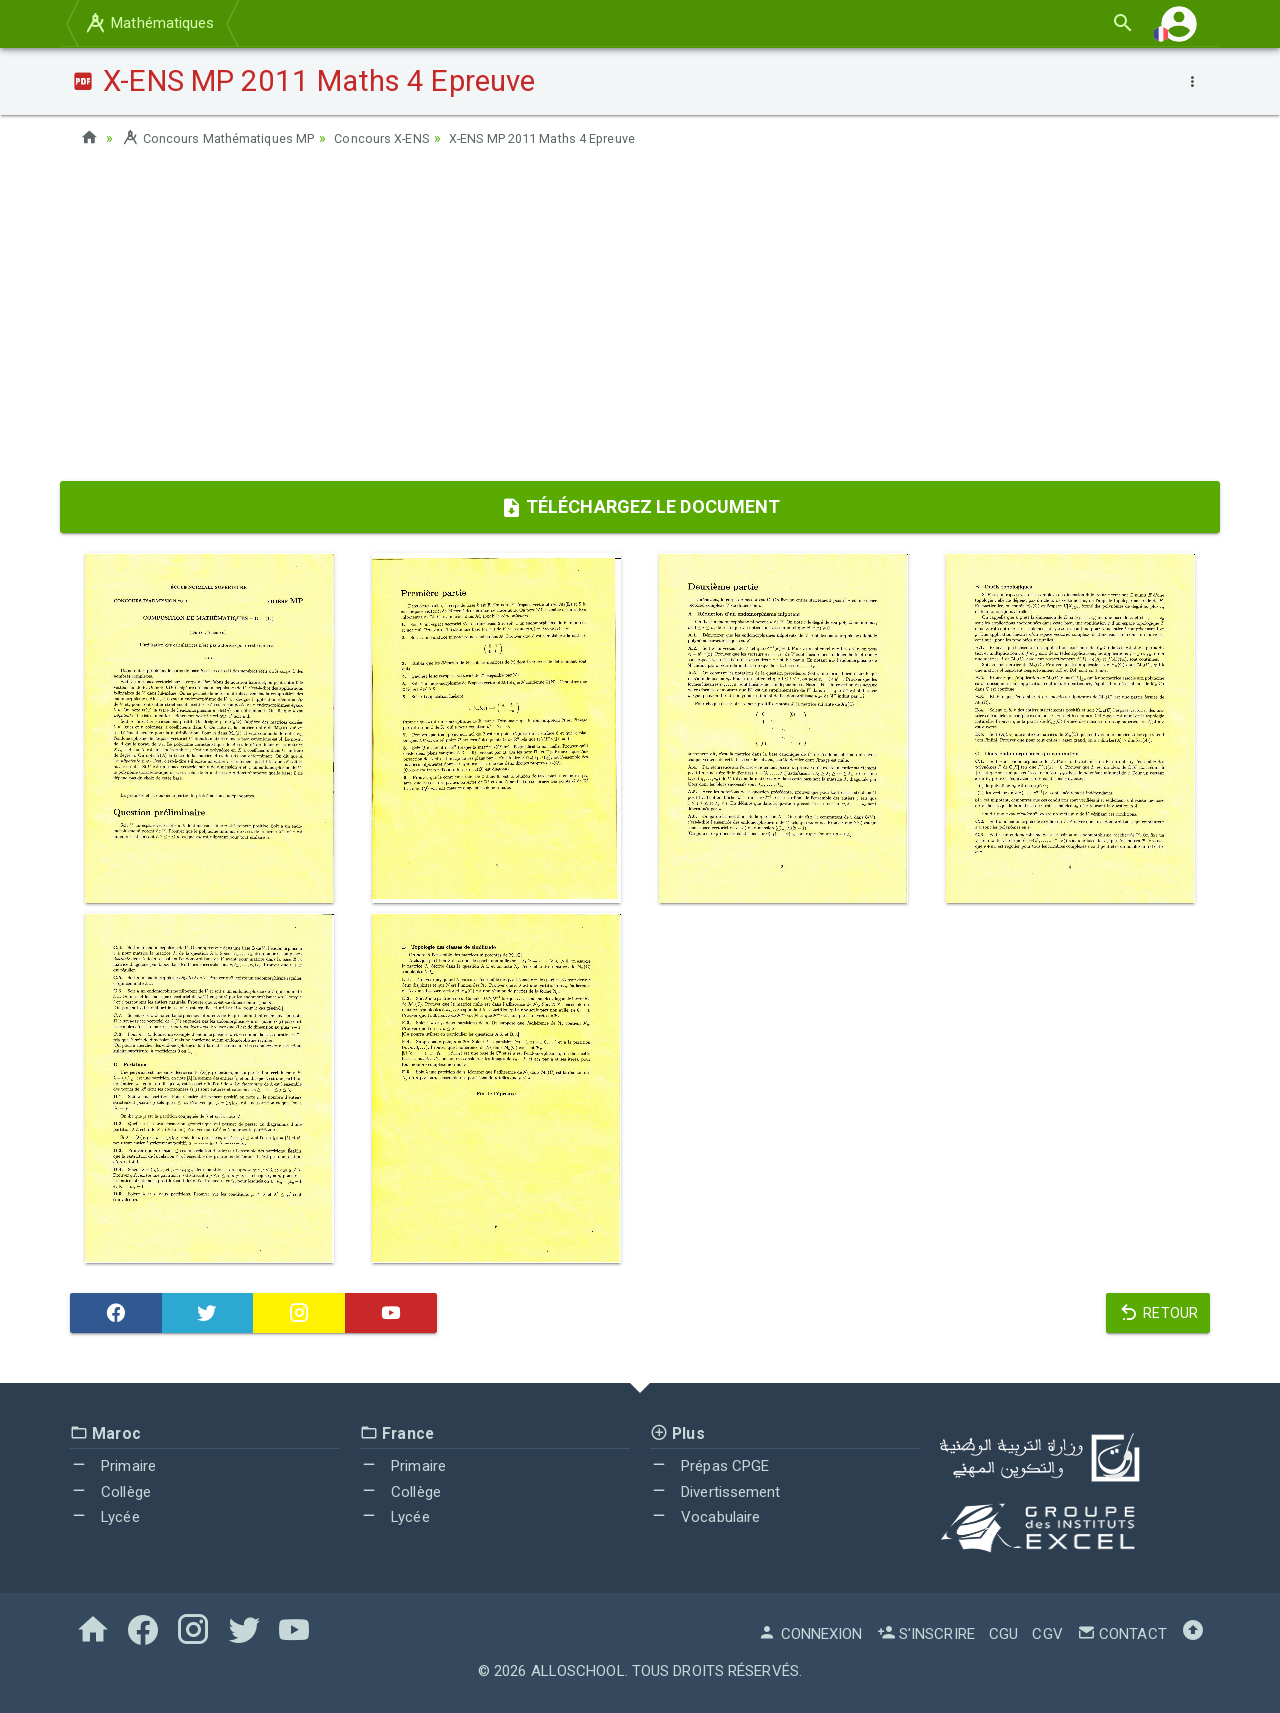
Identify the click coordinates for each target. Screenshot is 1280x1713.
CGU (1003, 1634)
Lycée (105, 1517)
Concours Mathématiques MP (227, 138)
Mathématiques (149, 23)
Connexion (810, 1634)
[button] (1179, 23)
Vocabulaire (705, 1517)
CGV (1047, 1634)
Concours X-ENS (405, 138)
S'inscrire (926, 1634)
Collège (110, 1492)
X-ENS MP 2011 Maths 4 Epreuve (583, 138)
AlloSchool (578, 1671)
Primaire (113, 1466)
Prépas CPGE (709, 1466)
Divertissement (715, 1492)
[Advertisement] (640, 321)
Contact (1122, 1634)
